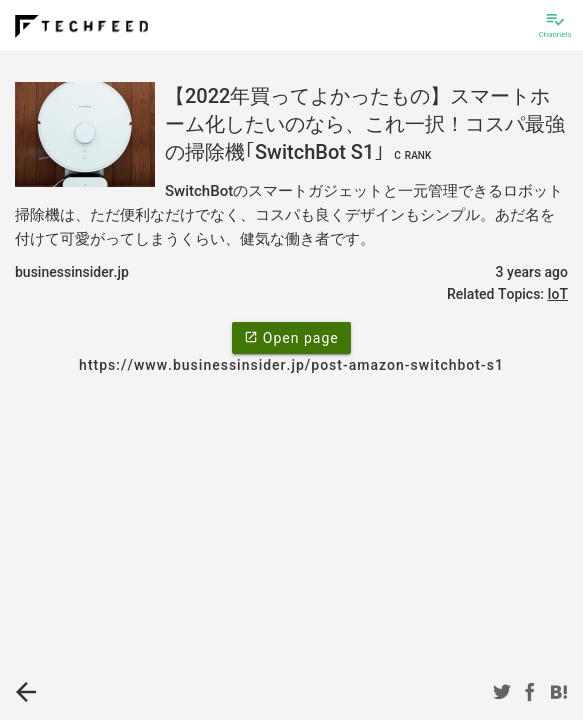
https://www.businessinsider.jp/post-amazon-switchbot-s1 (291, 365)
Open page (291, 337)
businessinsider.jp (72, 272)
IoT (558, 294)
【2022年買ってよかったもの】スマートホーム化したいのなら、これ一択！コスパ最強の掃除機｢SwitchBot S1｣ (365, 124)
